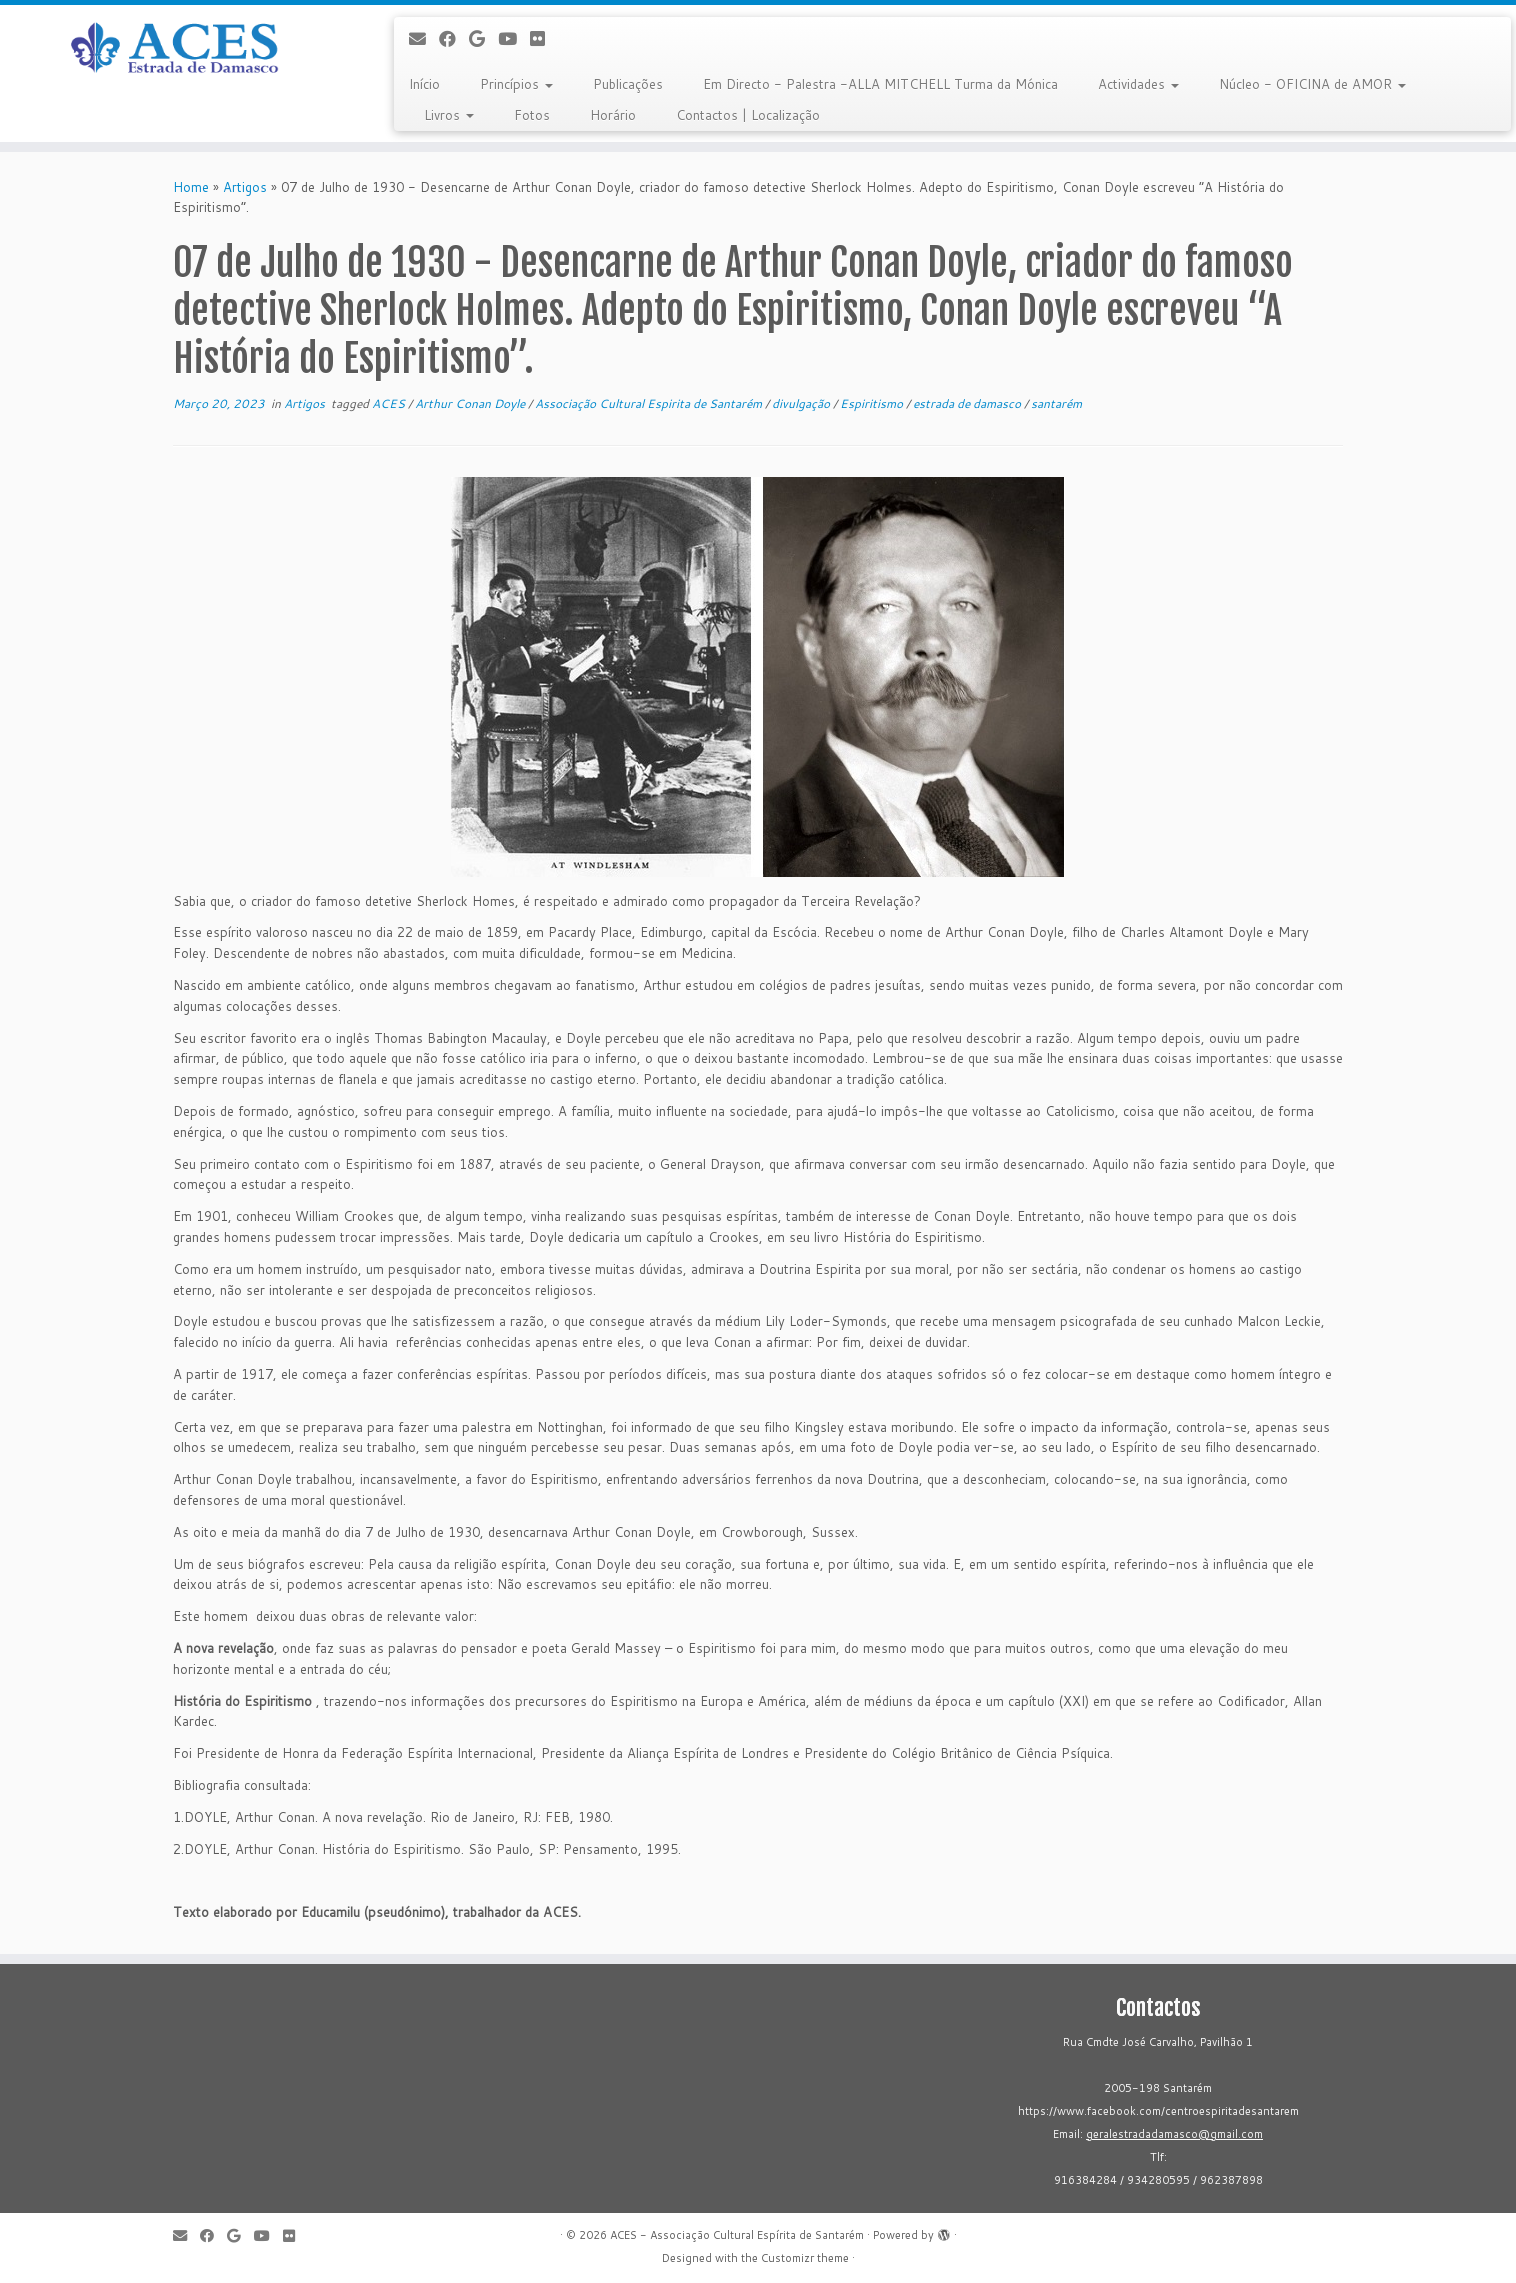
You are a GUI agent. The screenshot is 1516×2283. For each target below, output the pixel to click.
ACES (390, 403)
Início (424, 84)
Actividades (1138, 84)
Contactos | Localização (748, 115)
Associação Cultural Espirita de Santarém (650, 403)
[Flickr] (544, 38)
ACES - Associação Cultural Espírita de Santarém (737, 2235)
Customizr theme (805, 2258)
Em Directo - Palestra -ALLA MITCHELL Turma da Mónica (880, 84)
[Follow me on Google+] (483, 38)
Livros (449, 115)
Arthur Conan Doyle (471, 403)
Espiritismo (873, 403)
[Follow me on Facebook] (454, 38)
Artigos (245, 187)
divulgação (802, 403)
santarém (1056, 403)
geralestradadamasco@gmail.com (1174, 2134)
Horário (613, 115)
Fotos (532, 115)
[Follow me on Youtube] (514, 38)
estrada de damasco (968, 403)
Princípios (516, 84)
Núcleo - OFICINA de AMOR (1312, 84)
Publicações (628, 84)
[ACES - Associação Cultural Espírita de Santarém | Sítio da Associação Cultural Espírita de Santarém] (175, 49)
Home (191, 187)
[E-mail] (424, 38)
